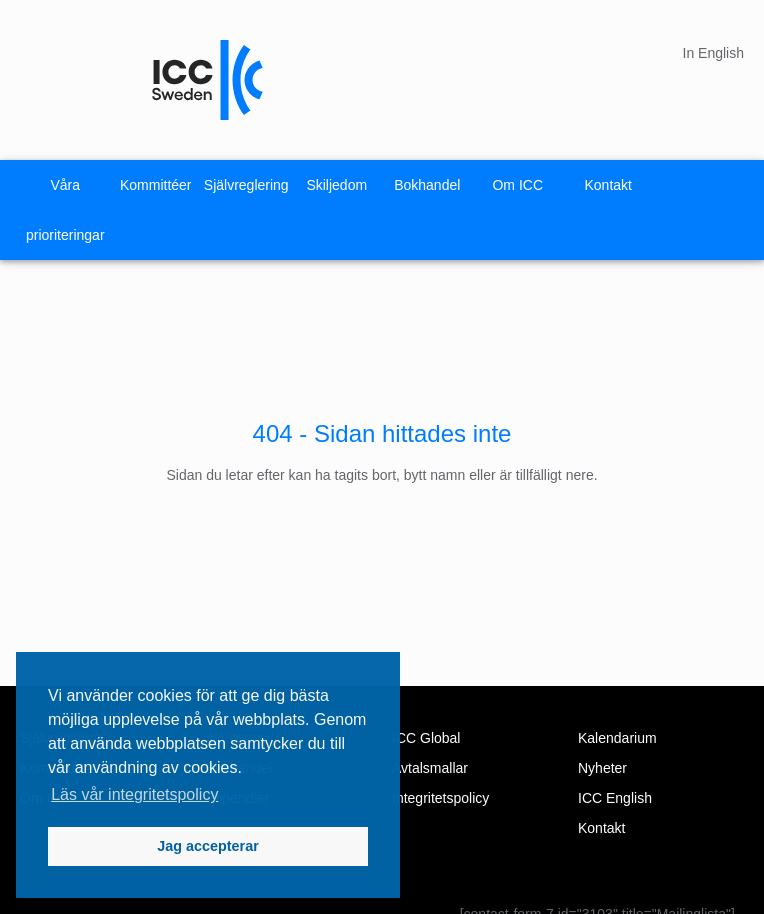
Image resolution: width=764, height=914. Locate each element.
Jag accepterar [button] (208, 846)
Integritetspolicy (440, 798)
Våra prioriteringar (65, 210)
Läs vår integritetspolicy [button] (134, 794)
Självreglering (246, 185)
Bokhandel (427, 185)
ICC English (615, 798)
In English (713, 53)
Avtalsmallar (430, 768)
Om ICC (517, 185)
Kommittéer (156, 185)
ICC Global (426, 738)
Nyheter (602, 768)
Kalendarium (617, 738)
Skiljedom (336, 185)
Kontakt (608, 185)
